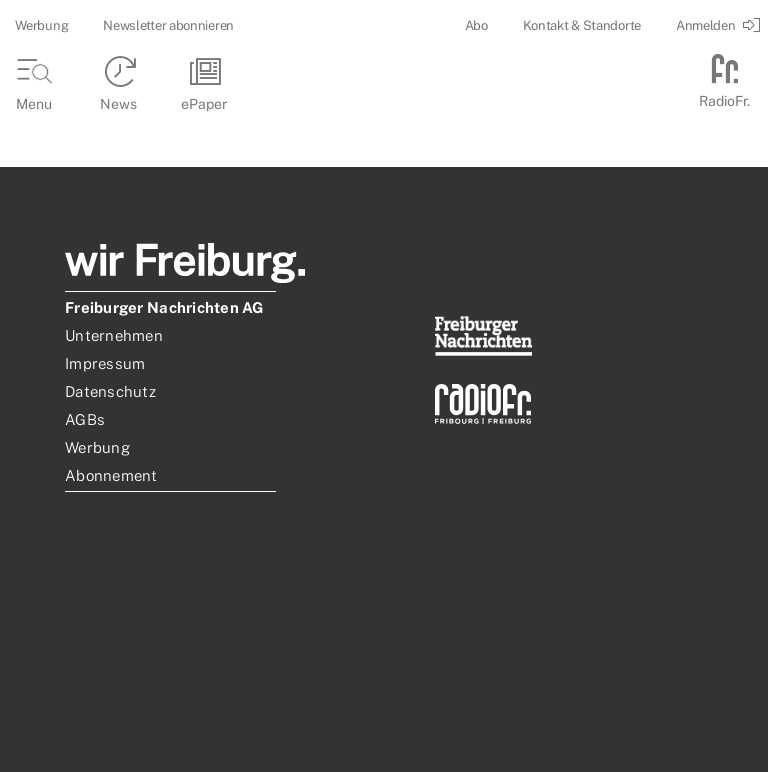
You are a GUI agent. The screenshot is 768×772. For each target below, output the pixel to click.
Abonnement (111, 475)
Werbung (41, 25)
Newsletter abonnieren (168, 25)
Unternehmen (114, 335)
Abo (476, 25)
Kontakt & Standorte (582, 25)
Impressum (105, 363)
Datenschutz (110, 391)
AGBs (85, 419)
